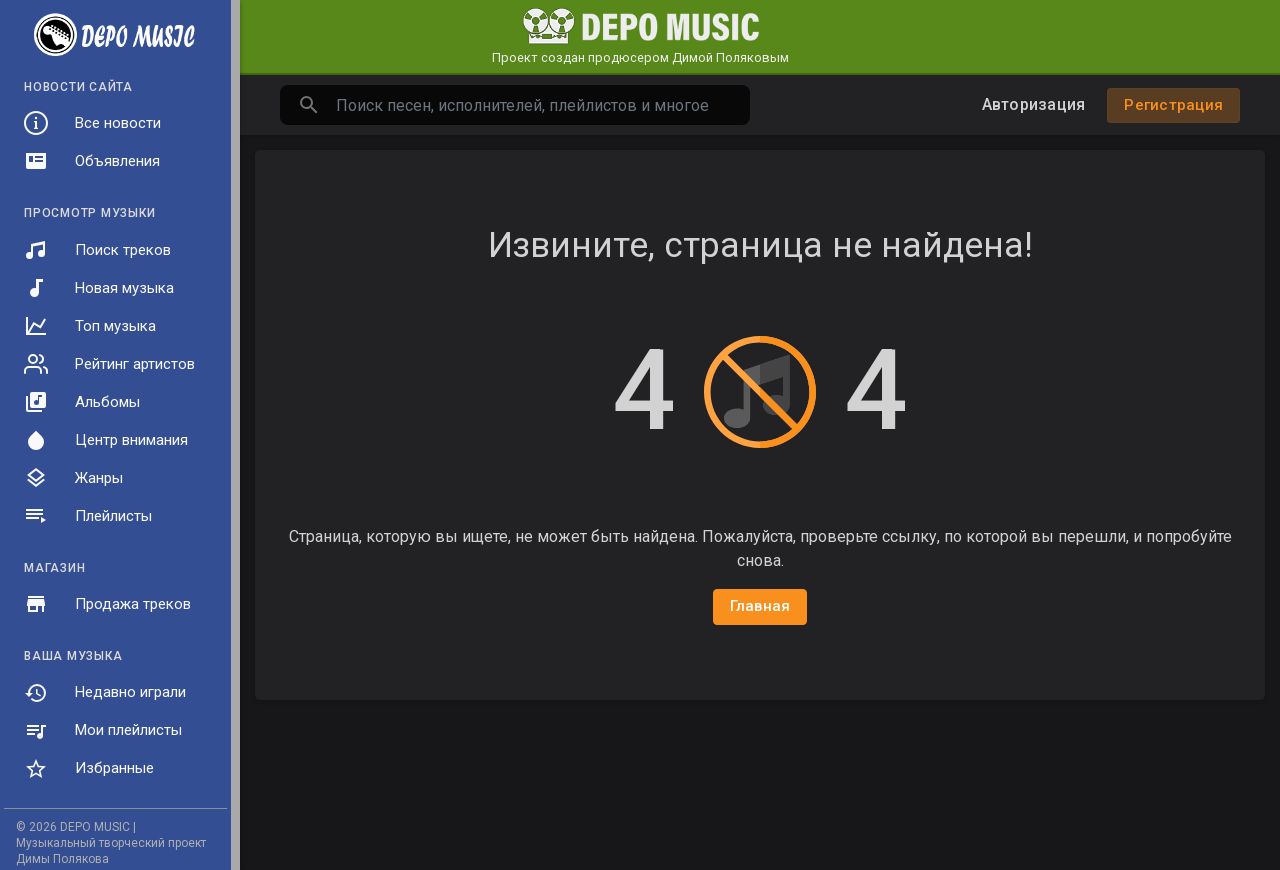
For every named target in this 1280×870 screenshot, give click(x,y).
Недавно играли (105, 693)
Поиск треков (97, 250)
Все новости (92, 123)
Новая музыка (99, 288)
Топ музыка (90, 326)
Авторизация (1034, 104)
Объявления (92, 161)
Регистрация (1173, 105)
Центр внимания (106, 440)
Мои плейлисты (103, 731)
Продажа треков (107, 604)
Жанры (73, 478)
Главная (760, 606)
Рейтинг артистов (109, 364)
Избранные (89, 769)
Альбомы (82, 402)
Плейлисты (88, 516)
